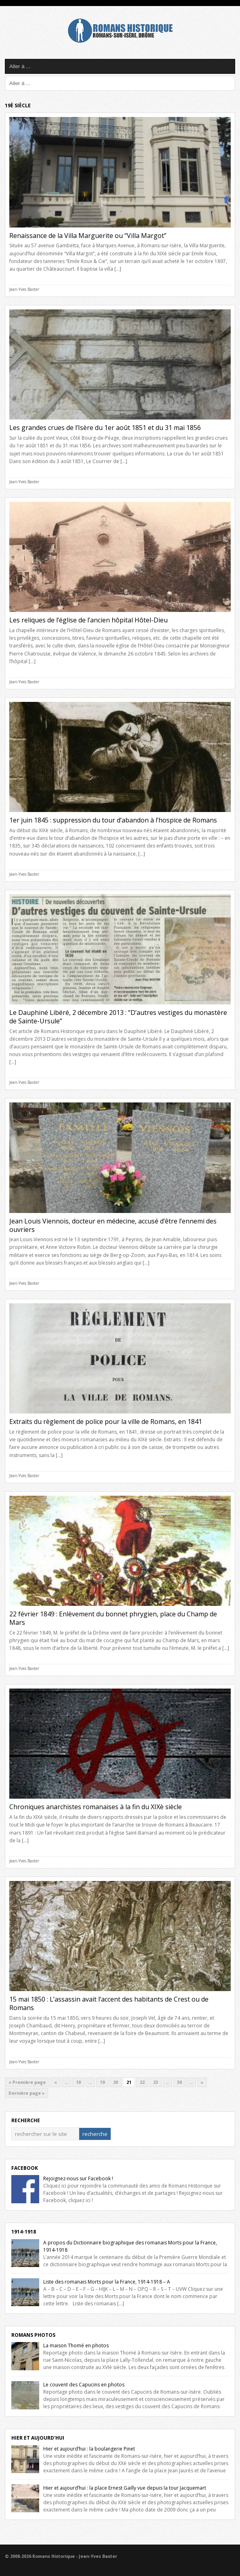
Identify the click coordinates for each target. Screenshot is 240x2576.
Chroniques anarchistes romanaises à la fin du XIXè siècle (95, 1806)
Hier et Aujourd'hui (37, 2437)
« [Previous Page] (55, 2082)
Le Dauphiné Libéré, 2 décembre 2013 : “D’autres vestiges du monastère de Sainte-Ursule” (118, 1016)
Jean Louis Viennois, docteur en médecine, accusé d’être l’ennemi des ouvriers (113, 1225)
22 (142, 2082)
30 (179, 2082)
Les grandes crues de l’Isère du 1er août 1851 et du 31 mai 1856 (105, 427)
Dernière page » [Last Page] (26, 2093)
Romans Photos (33, 2335)
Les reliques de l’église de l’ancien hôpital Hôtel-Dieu (88, 620)
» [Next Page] (202, 2082)
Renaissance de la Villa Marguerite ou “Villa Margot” (87, 235)
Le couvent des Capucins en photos (83, 2384)
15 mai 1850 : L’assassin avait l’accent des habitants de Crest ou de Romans (108, 2003)
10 (78, 2082)
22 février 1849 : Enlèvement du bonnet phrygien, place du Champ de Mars (113, 1618)
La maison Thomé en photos (76, 2345)
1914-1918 (23, 2231)
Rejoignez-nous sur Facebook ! (78, 2178)
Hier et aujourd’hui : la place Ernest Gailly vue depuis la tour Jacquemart (124, 2487)
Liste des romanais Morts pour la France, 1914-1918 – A (106, 2281)
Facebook (24, 2168)
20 (115, 2082)
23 (155, 2082)
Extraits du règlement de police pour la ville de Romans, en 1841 (105, 1421)
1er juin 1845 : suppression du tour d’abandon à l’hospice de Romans (113, 820)
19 (102, 2082)
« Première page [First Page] (27, 2082)
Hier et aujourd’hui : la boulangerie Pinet (89, 2448)
